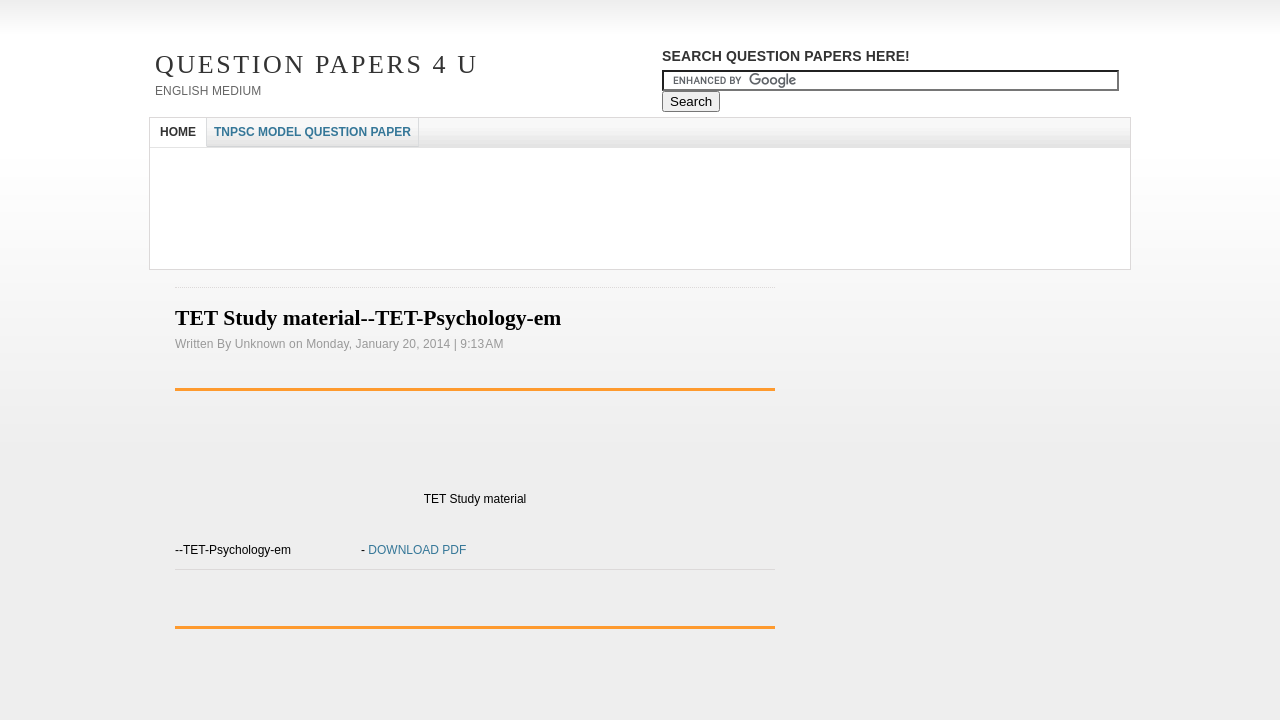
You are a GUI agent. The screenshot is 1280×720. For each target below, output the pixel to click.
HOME (178, 132)
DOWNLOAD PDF (415, 550)
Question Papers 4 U (317, 64)
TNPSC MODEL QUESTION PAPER (312, 132)
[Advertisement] (514, 165)
